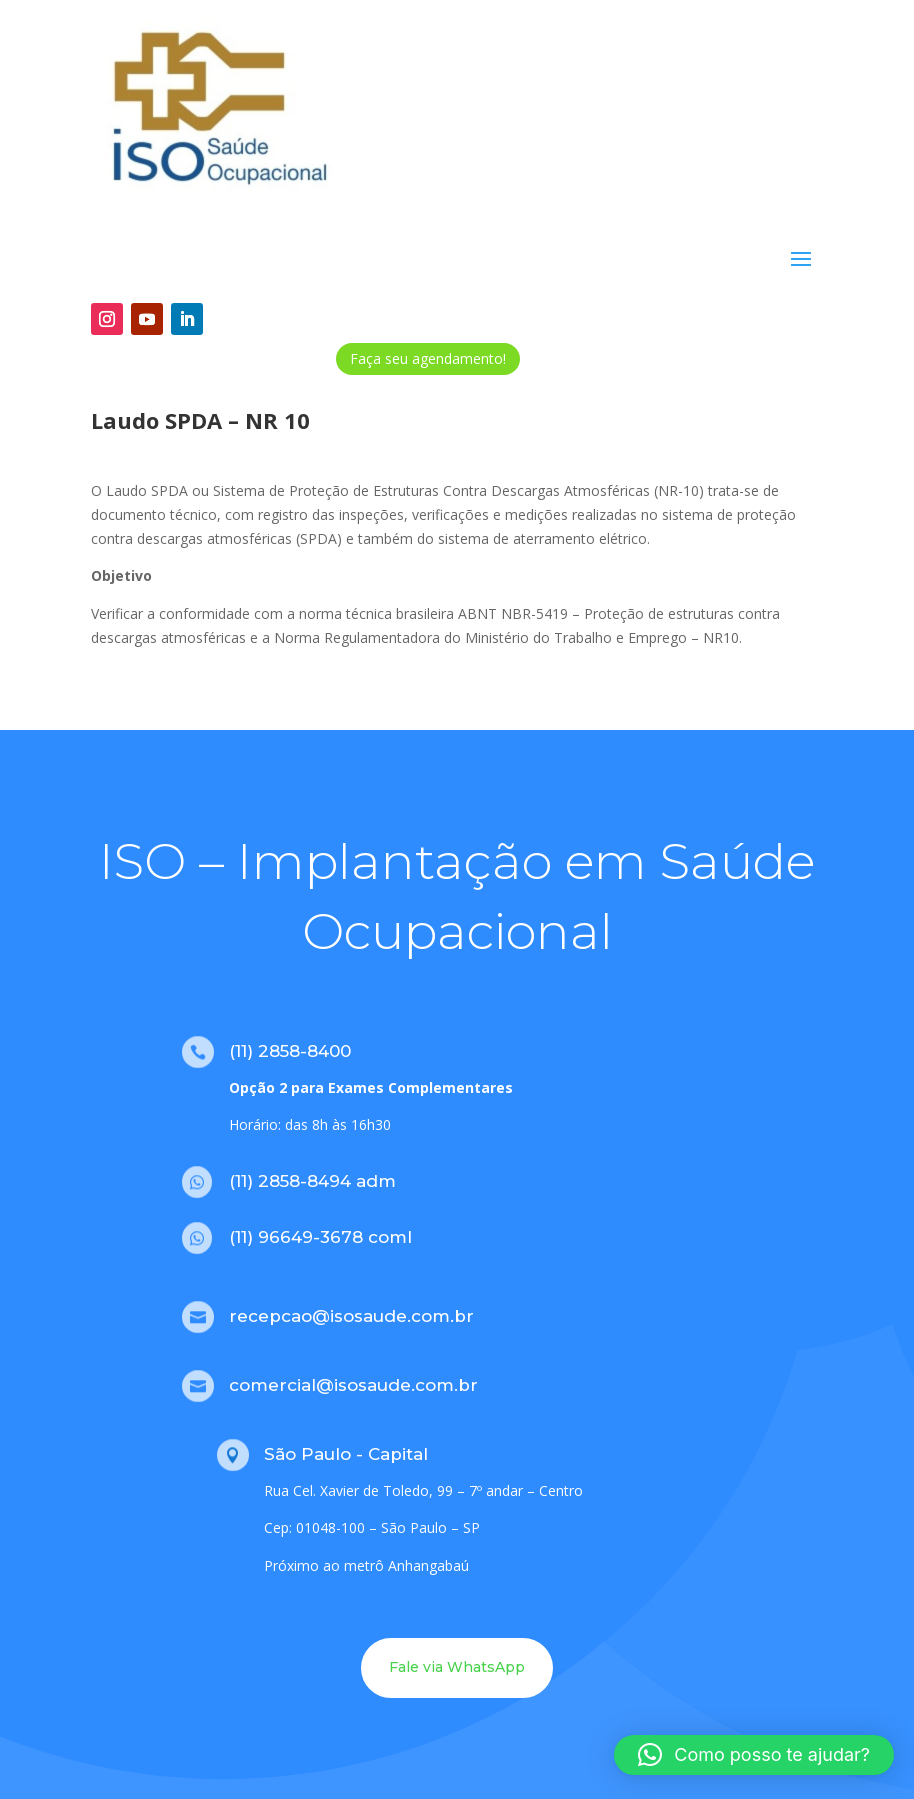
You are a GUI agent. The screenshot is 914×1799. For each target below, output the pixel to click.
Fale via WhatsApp (457, 1667)
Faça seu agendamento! (428, 358)
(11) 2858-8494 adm (312, 1181)
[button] (754, 1755)
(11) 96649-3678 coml (320, 1237)
